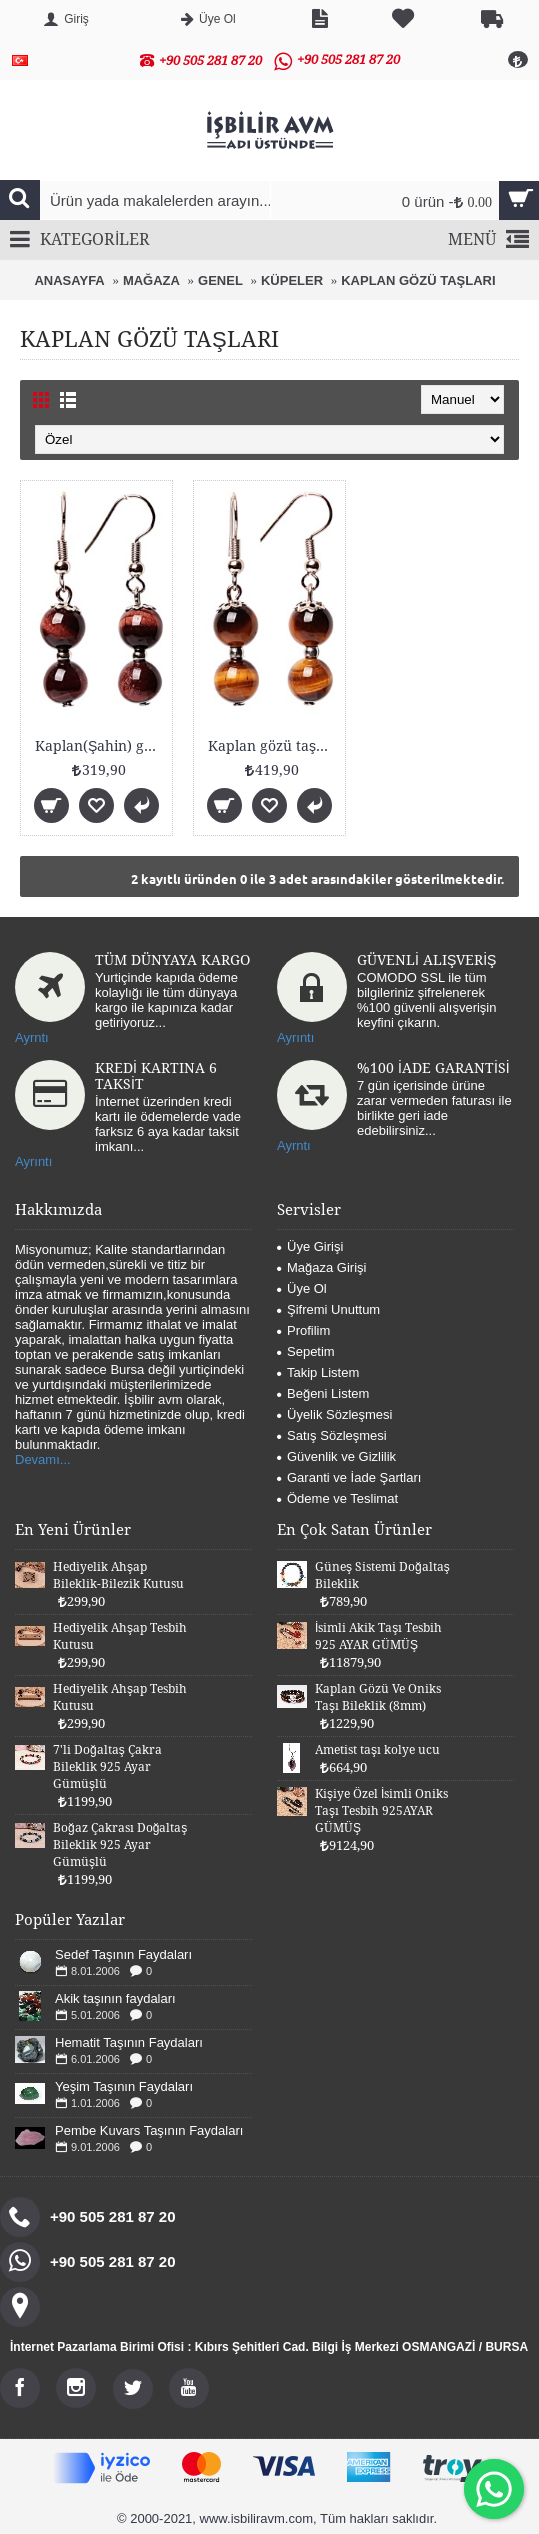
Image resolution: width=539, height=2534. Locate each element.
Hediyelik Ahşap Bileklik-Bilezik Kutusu (118, 1575)
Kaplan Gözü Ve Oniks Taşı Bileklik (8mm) (378, 1697)
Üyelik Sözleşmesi (334, 1414)
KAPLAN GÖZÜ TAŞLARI (418, 280)
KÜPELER (292, 280)
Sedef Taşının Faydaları (123, 1954)
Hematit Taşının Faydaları (129, 2042)
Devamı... (43, 1459)
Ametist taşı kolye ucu (377, 1750)
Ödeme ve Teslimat (337, 1498)
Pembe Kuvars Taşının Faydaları (149, 2130)
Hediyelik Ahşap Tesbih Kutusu (120, 1636)
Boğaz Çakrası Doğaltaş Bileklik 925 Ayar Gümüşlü (120, 1845)
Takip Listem (318, 1372)
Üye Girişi (310, 1246)
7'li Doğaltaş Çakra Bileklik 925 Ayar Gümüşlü (107, 1767)
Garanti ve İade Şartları (349, 1477)
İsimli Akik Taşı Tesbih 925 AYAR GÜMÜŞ (378, 1636)
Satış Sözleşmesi (332, 1435)
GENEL (220, 280)
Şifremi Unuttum (328, 1309)
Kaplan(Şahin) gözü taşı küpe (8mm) (100, 746)
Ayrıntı (295, 1037)
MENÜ (488, 240)
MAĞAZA (151, 280)
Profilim (303, 1330)
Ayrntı (32, 1037)
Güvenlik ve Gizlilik (336, 1456)
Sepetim (306, 1351)
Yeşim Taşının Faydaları (124, 2086)
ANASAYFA (69, 280)
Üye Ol (302, 1288)
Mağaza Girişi (321, 1267)
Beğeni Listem (323, 1393)
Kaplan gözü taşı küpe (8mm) (273, 746)
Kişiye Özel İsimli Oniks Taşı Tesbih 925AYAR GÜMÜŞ (381, 1811)
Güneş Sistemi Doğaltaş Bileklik (382, 1575)
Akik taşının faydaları (115, 1998)
